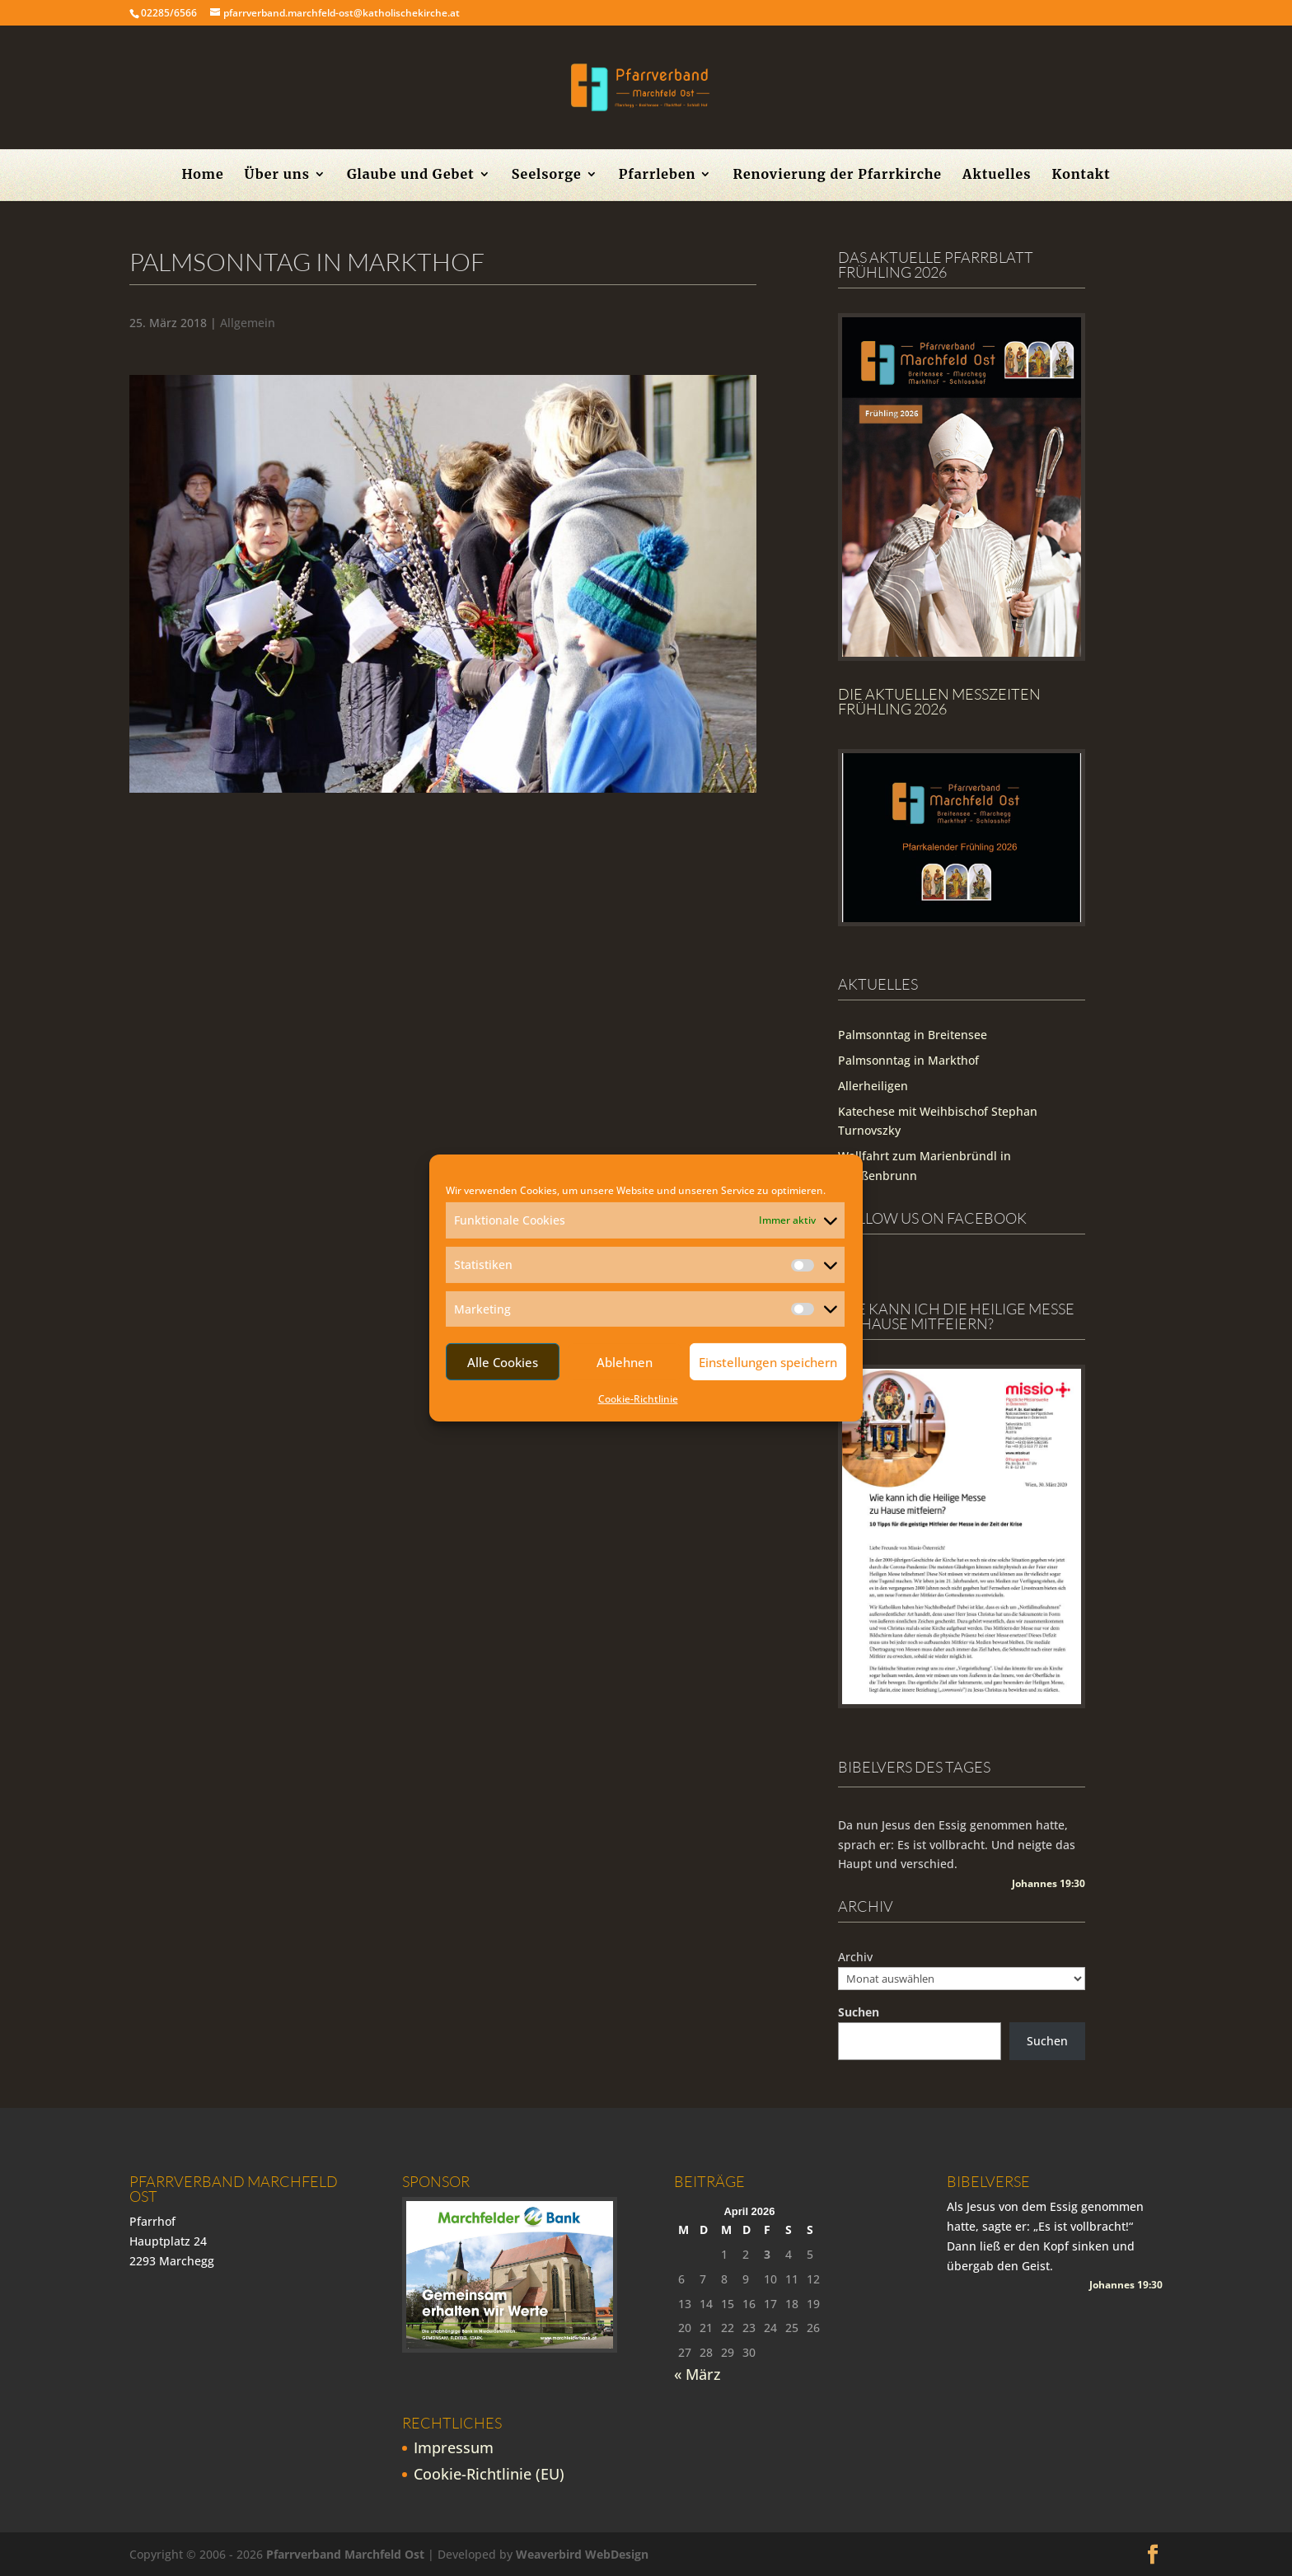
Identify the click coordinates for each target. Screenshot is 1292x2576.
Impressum (454, 2447)
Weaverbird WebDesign (582, 2554)
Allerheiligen (873, 1086)
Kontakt (1081, 175)
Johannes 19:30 (1048, 1883)
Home (202, 175)
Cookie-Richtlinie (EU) (489, 2474)
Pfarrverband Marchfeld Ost (345, 2554)
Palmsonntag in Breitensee (912, 1034)
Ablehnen (625, 1362)
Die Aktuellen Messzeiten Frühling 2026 (939, 701)
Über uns (277, 175)
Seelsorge (547, 175)
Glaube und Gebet (411, 175)
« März (697, 2374)
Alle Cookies (502, 1362)
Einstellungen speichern (768, 1362)
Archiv (855, 1957)
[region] (442, 584)
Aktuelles (996, 175)
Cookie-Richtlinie (638, 1399)
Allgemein (247, 322)
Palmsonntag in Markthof (908, 1060)
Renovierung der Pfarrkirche (837, 175)
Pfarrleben (657, 175)
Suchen (858, 2012)
